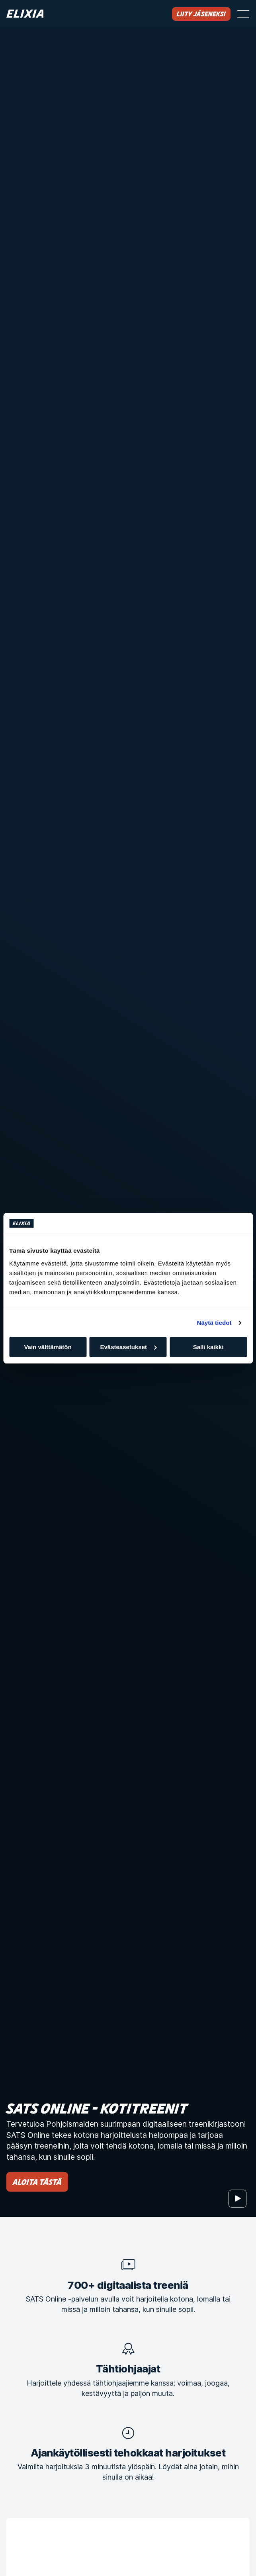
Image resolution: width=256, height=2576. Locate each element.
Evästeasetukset (128, 1347)
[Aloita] (237, 2199)
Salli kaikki (208, 1347)
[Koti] (24, 14)
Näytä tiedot (214, 1322)
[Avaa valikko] (243, 14)
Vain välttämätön (47, 1347)
